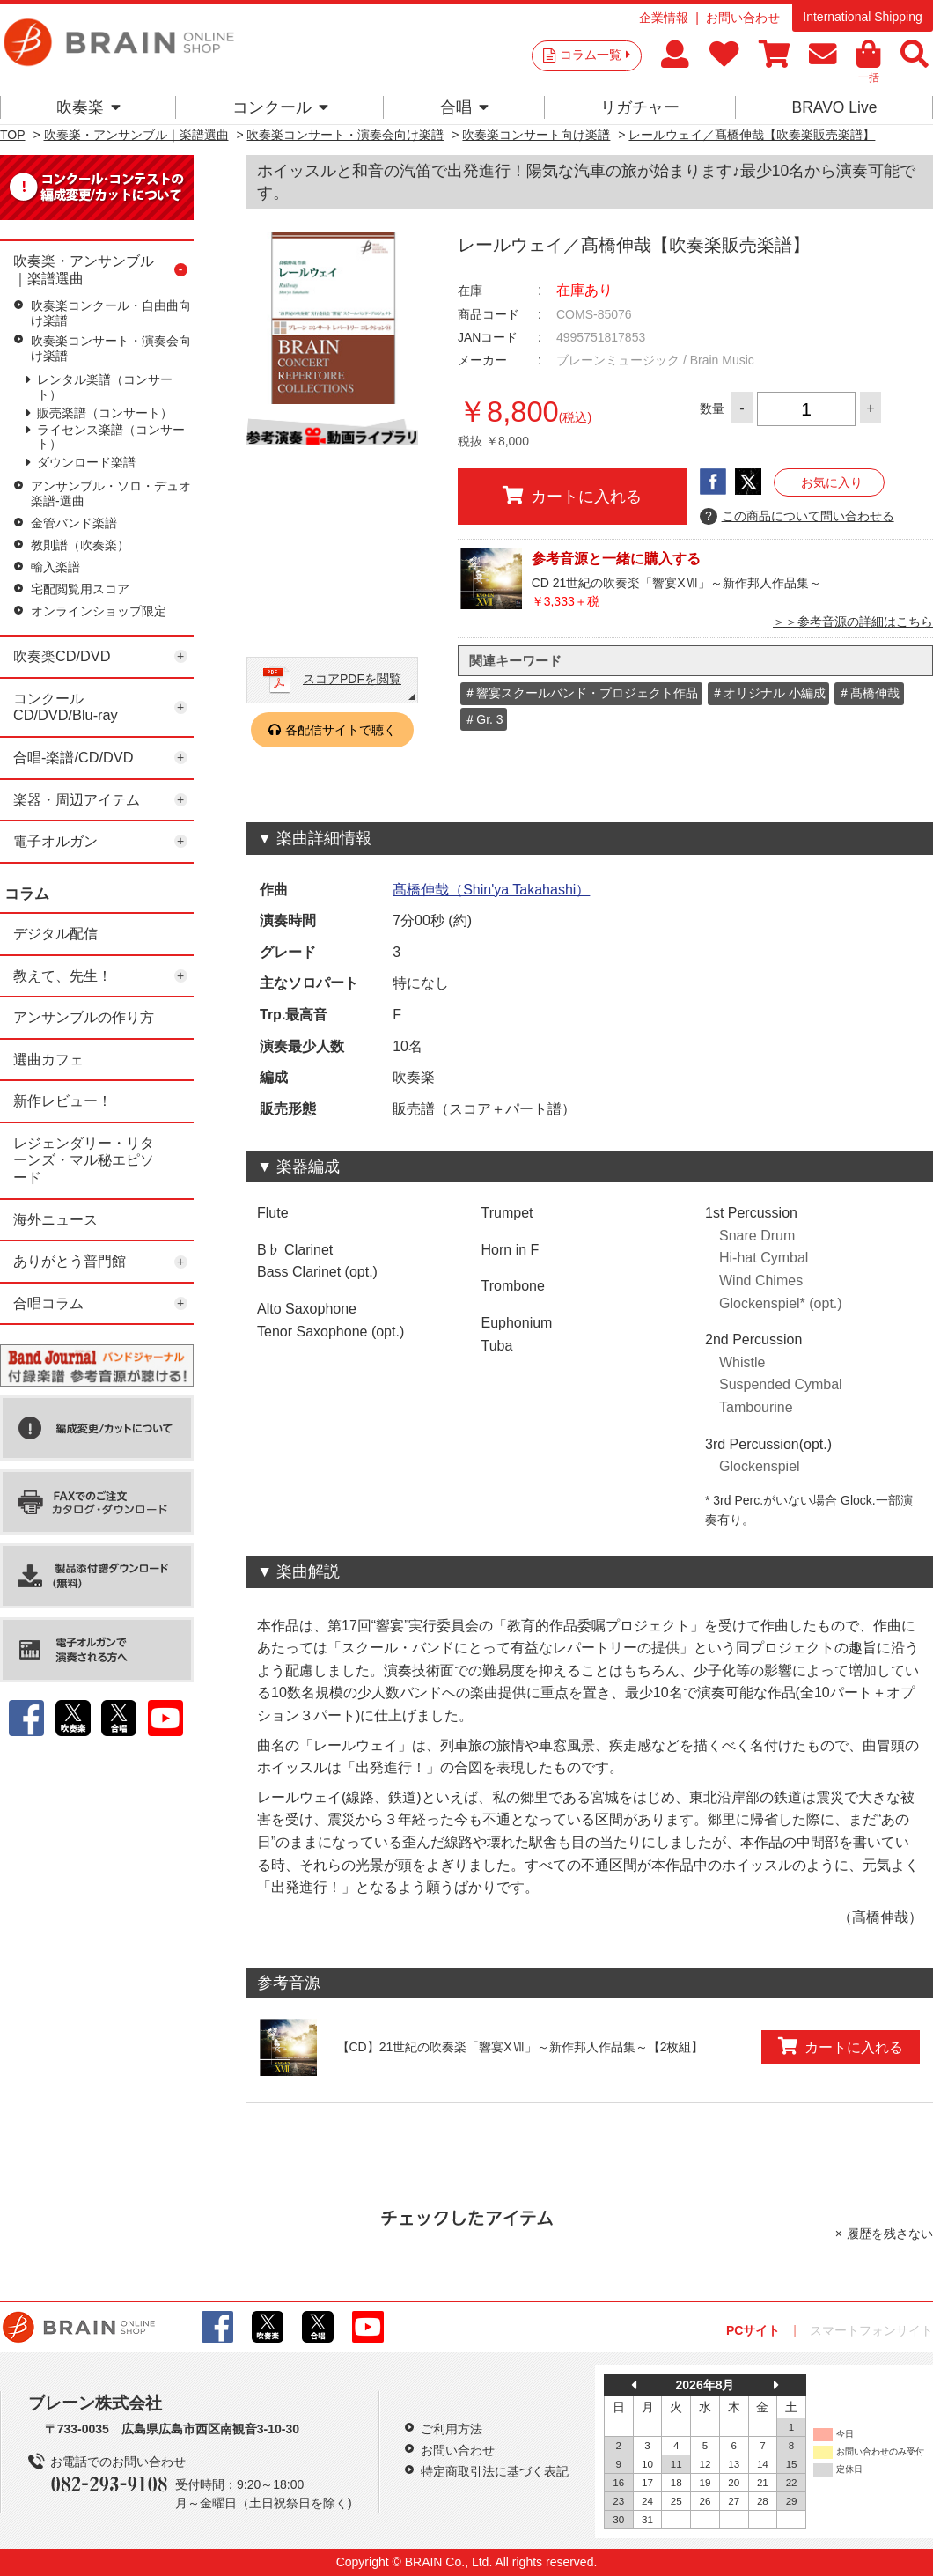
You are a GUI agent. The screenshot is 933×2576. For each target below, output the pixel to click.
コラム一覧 (595, 55)
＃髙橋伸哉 (869, 693)
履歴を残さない (890, 2233)
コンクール (280, 107)
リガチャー (640, 107)
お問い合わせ (743, 18)
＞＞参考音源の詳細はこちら (853, 622)
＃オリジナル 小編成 (768, 693)
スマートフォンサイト (871, 2330)
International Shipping (862, 17)
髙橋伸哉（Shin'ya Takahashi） (491, 889)
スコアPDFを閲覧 (352, 679)
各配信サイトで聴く (340, 730)
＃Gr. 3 (483, 719)
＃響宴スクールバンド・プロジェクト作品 (581, 693)
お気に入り (832, 482)
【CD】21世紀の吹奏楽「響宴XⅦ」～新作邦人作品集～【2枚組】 (520, 2047)
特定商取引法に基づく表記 (495, 2471)
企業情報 (663, 18)
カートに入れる (572, 495)
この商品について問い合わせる (797, 517)
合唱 (464, 107)
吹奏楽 (88, 107)
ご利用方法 (451, 2429)
